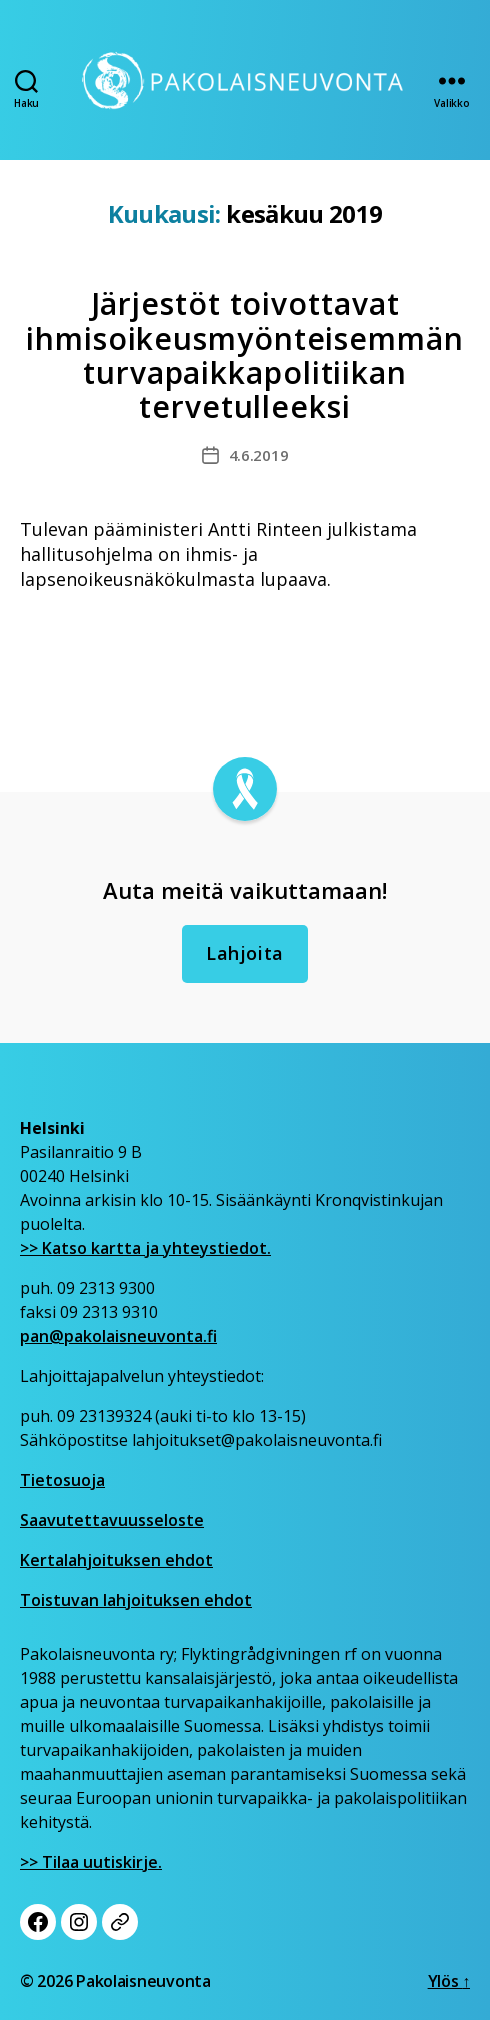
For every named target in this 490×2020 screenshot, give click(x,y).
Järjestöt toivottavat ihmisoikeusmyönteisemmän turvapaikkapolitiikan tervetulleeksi (245, 354)
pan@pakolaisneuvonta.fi (118, 1336)
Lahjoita (245, 953)
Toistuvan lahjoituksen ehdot (136, 1600)
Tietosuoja (62, 1480)
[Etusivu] (245, 79)
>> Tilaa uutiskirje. (91, 1862)
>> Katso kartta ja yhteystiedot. (145, 1248)
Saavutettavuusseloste (112, 1520)
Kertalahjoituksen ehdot (116, 1560)
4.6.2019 (259, 455)
